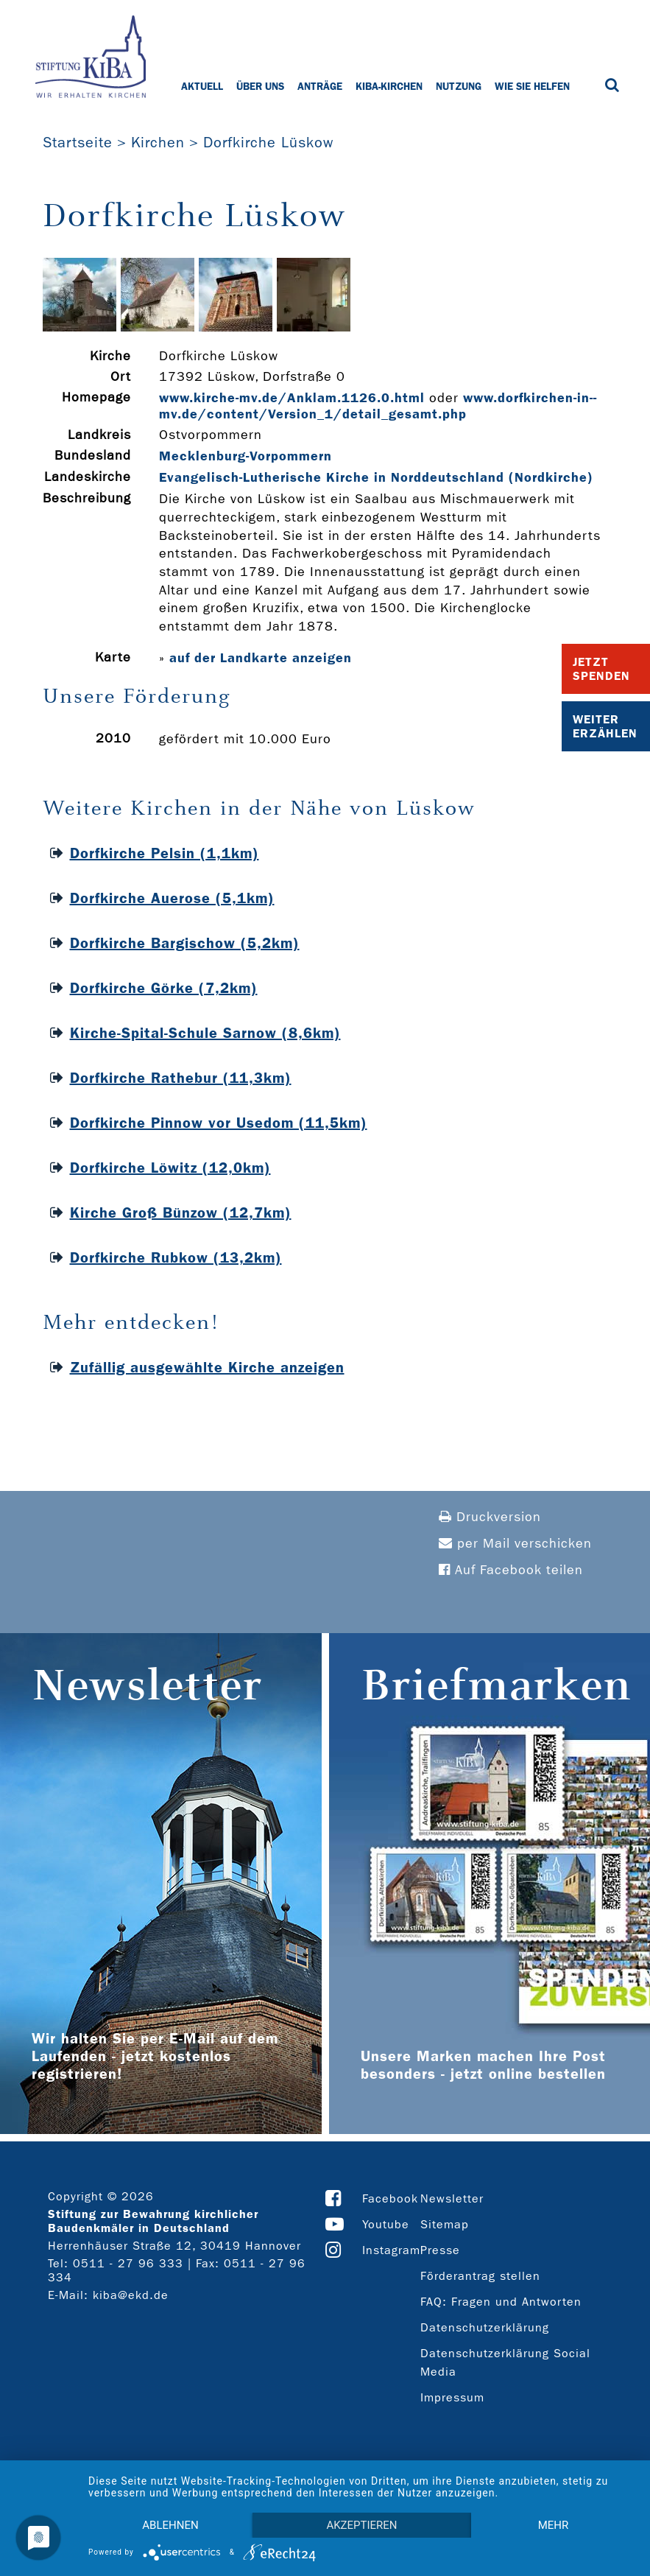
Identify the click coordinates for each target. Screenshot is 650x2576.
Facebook (390, 2198)
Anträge (319, 86)
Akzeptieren (361, 2525)
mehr (553, 2525)
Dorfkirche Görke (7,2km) (164, 988)
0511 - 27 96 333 (128, 2263)
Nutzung (458, 86)
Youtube (385, 2224)
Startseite (78, 142)
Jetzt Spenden (601, 669)
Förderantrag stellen (480, 2276)
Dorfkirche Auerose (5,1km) (172, 898)
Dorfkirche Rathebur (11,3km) (181, 1078)
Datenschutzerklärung (484, 2327)
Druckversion (490, 1517)
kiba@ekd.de (131, 2295)
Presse (440, 2250)
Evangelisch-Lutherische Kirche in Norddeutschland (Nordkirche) (376, 477)
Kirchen (158, 142)
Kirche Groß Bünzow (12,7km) (181, 1212)
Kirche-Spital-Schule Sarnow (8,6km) (205, 1033)
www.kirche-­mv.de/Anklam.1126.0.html (292, 398)
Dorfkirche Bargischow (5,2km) (185, 943)
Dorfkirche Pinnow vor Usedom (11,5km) (218, 1122)
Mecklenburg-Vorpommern (245, 456)
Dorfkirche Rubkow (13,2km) (176, 1257)
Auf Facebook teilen (511, 1570)
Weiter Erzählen (605, 726)
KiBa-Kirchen (389, 86)
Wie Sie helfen (532, 86)
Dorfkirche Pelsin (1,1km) (164, 853)
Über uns (260, 86)
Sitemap (444, 2224)
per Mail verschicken (515, 1543)
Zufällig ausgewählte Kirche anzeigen (207, 1367)
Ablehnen (170, 2525)
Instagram (391, 2250)
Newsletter (452, 2198)
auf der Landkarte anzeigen (260, 658)
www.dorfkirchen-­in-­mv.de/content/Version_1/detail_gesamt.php (377, 406)
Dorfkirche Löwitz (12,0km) (170, 1167)
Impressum (452, 2397)
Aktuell (202, 86)
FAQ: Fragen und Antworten (501, 2302)
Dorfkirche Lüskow (268, 142)
